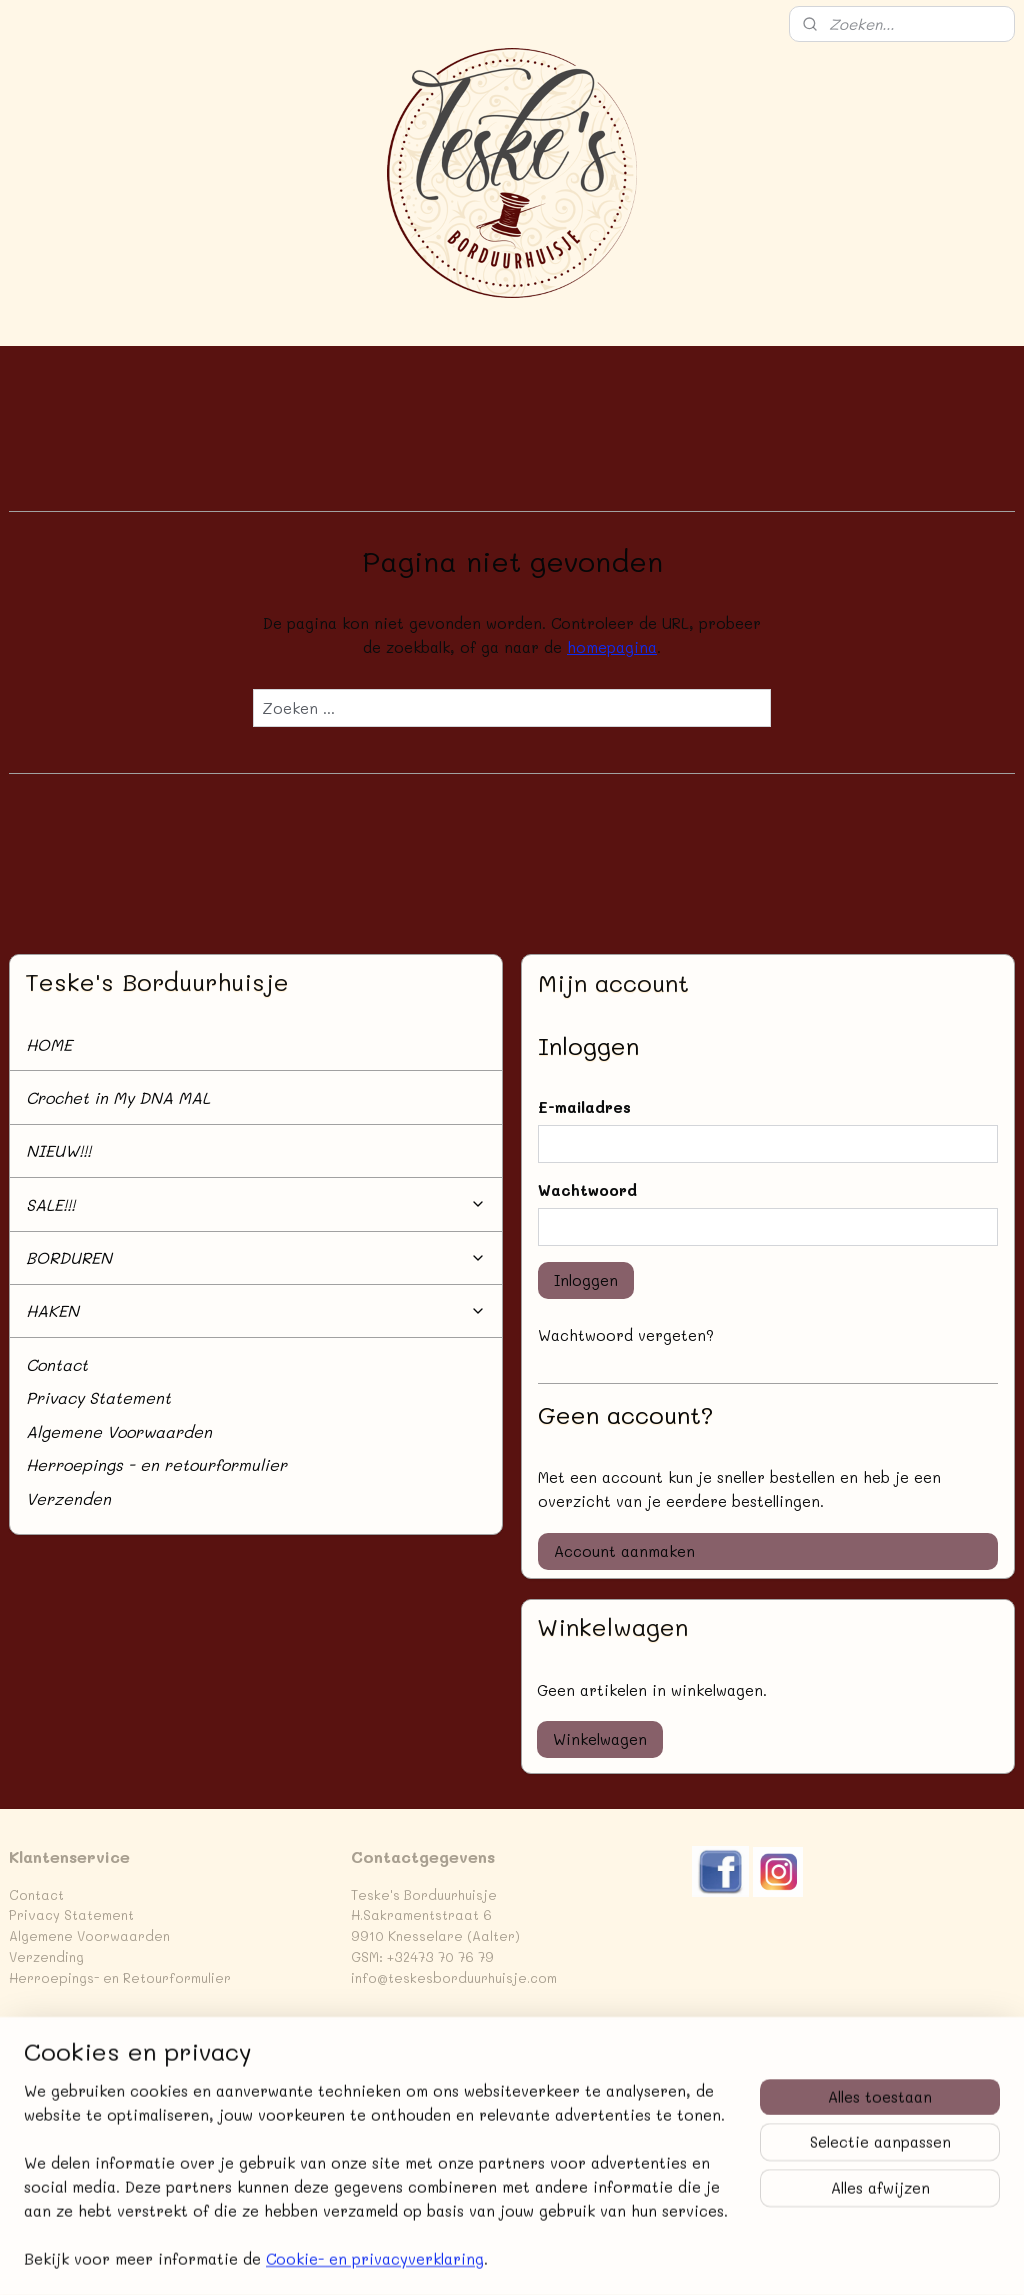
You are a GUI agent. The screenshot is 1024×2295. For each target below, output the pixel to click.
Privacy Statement (98, 1397)
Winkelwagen (600, 1739)
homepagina (612, 647)
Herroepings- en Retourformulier (120, 1977)
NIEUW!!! (58, 1150)
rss (648, 2258)
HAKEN (255, 1310)
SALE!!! (255, 1204)
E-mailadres (584, 1107)
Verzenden (68, 1498)
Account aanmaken (624, 1551)
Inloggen (586, 1280)
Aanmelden (406, 2166)
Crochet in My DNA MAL (118, 1097)
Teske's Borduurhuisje (92, 2061)
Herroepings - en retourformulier (156, 1464)
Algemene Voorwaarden (119, 1431)
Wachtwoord (587, 1190)
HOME (49, 1044)
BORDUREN (255, 1257)
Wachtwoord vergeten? (626, 1335)
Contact (57, 1364)
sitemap (606, 2258)
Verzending (46, 1956)
